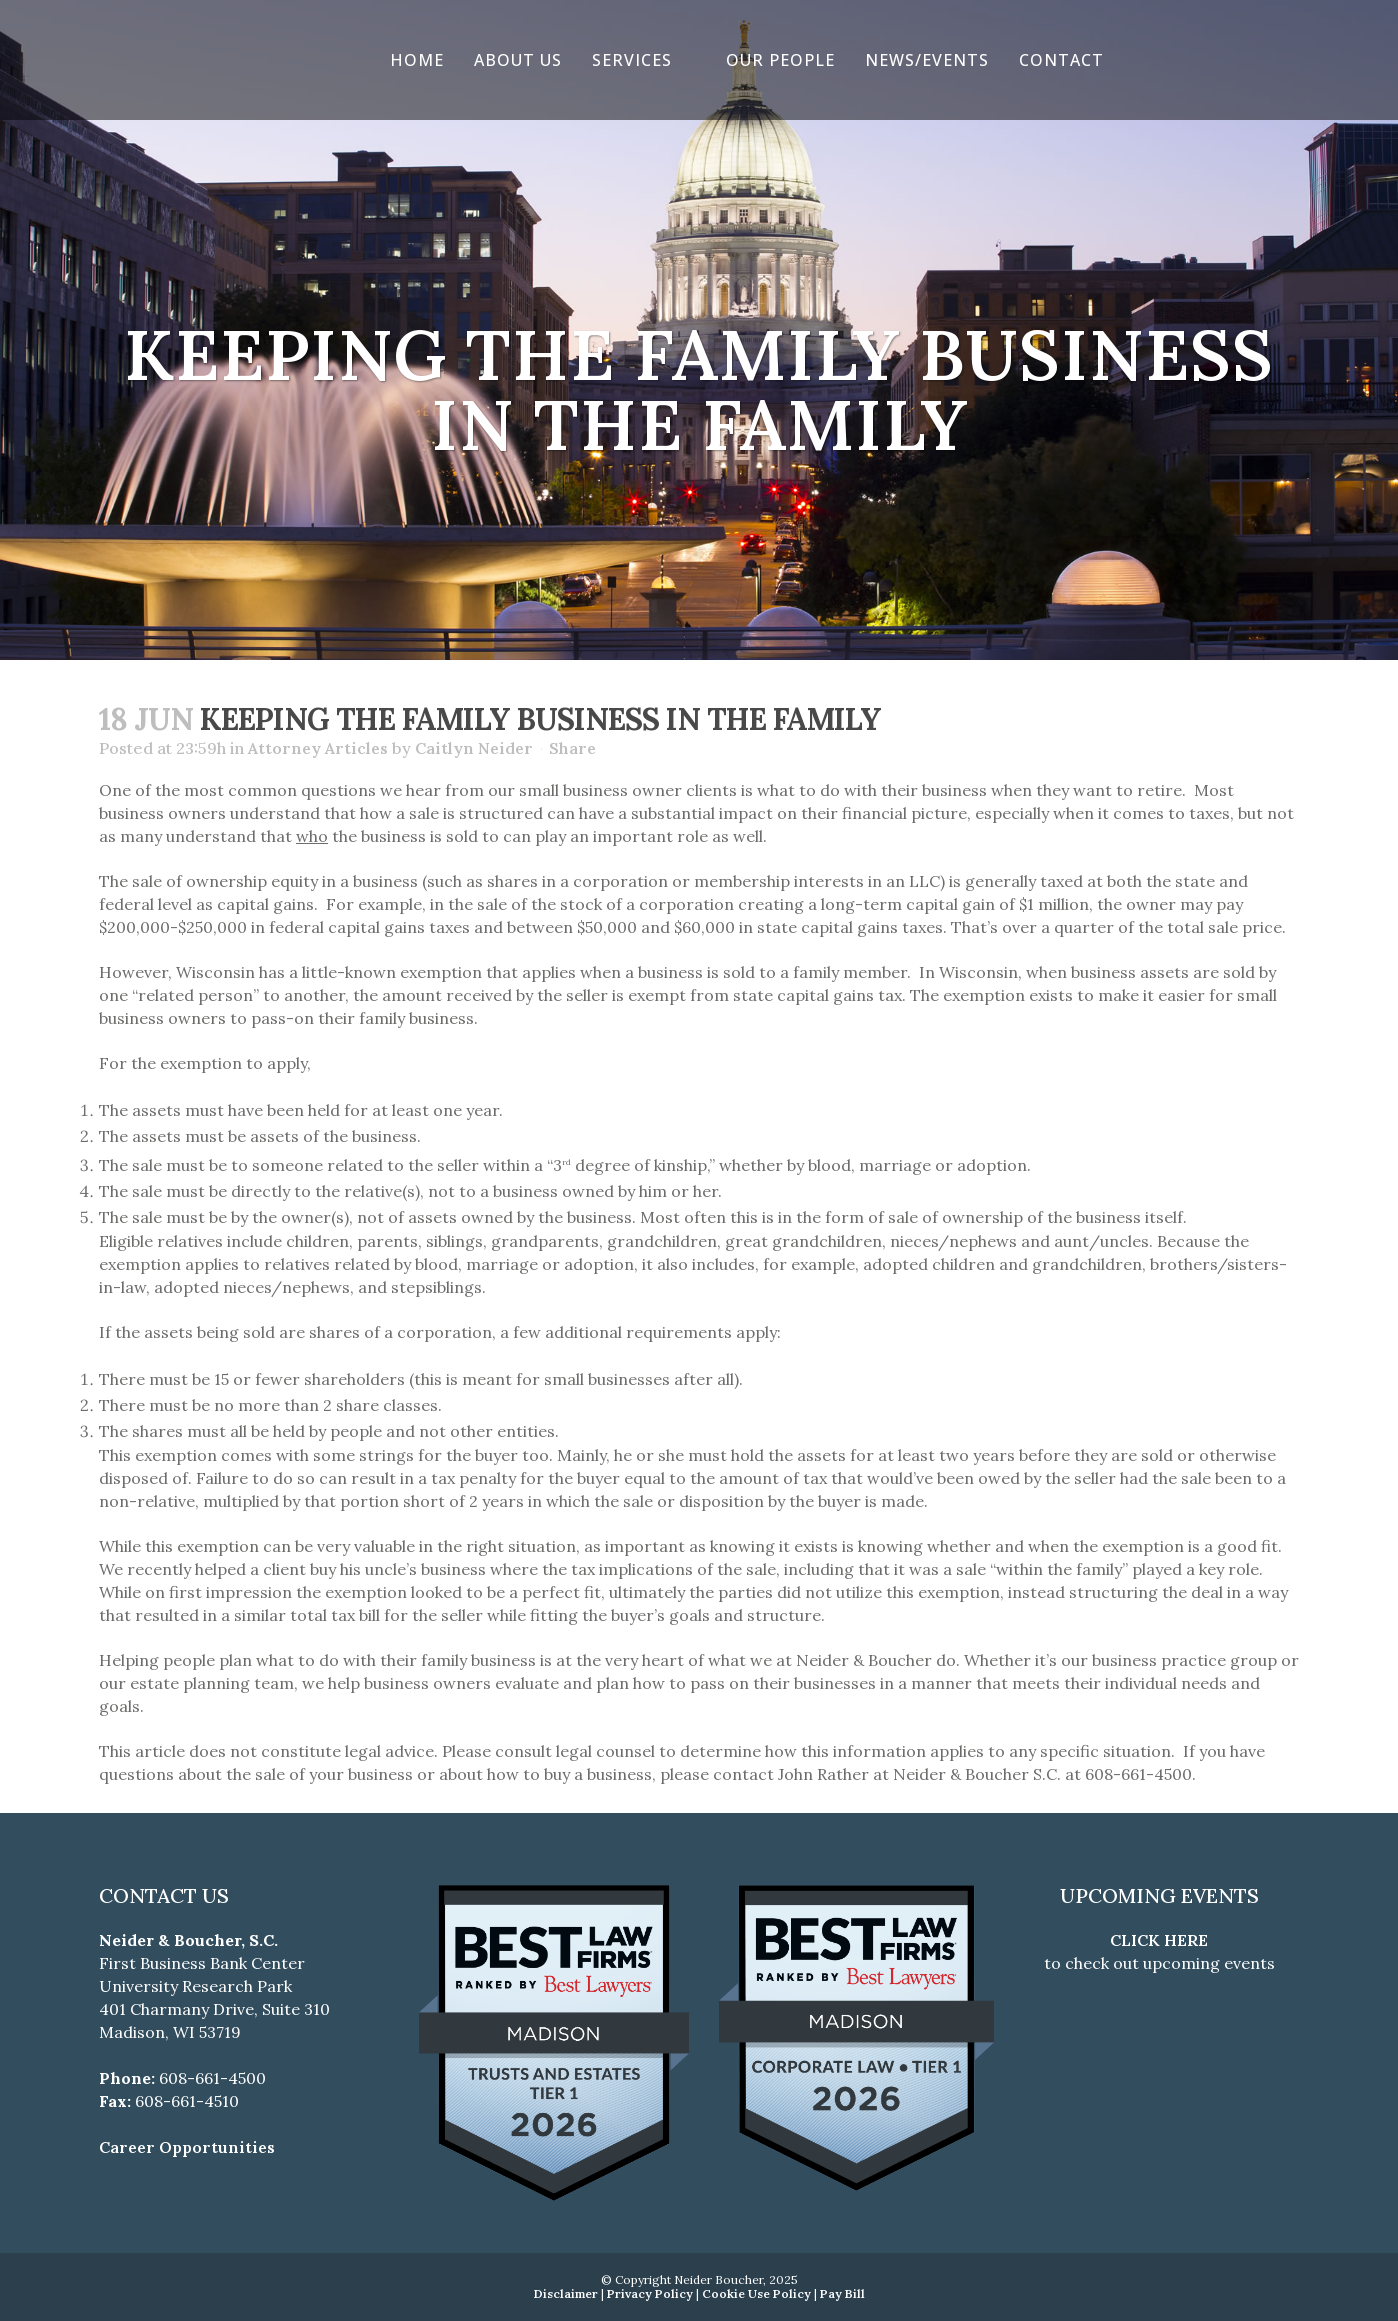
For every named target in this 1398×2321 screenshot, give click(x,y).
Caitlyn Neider (474, 748)
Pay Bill (842, 2293)
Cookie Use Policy (756, 2293)
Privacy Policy (650, 2293)
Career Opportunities (187, 2147)
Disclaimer (566, 2293)
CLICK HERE (1159, 1940)
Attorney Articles (318, 748)
